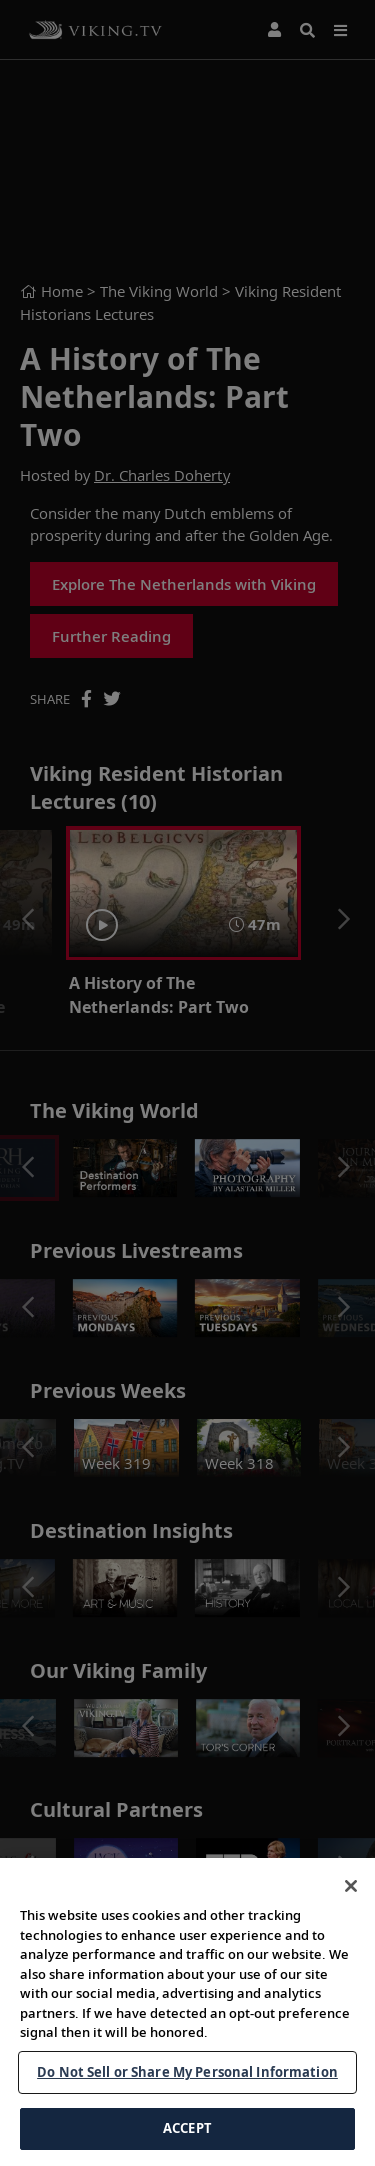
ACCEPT (187, 2128)
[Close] (351, 1886)
